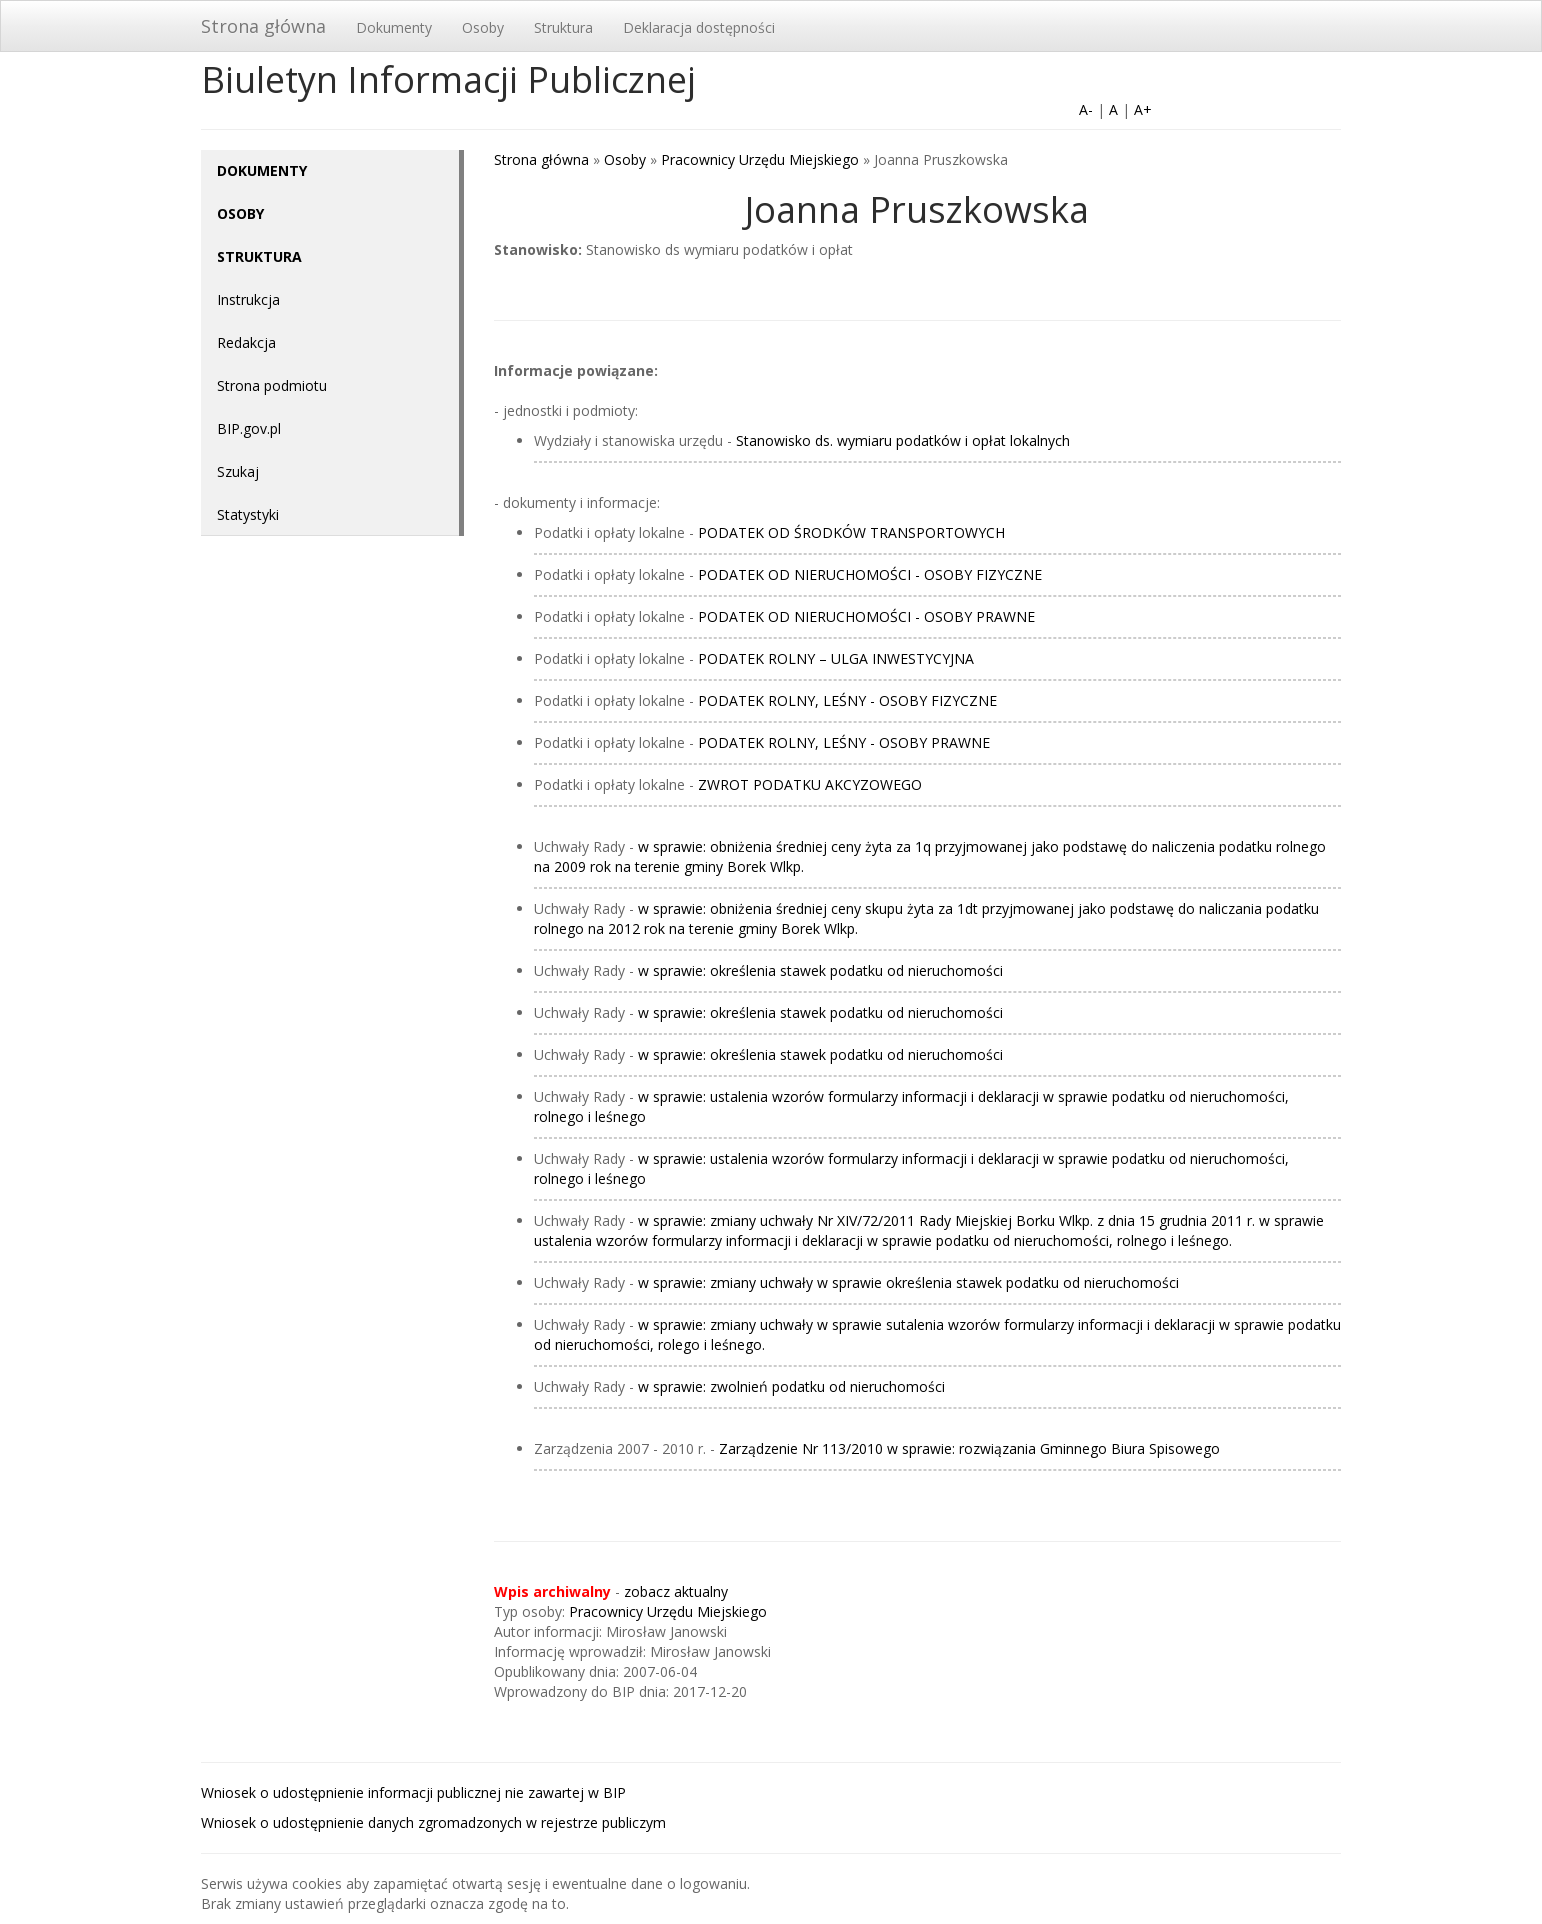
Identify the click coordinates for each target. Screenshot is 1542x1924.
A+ (1143, 109)
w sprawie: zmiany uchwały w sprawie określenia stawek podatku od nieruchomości (908, 1282)
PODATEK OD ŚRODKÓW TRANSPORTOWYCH (851, 532)
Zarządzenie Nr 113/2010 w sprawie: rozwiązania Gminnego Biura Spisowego (969, 1448)
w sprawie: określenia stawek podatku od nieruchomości (820, 970)
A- (1086, 109)
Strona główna (263, 26)
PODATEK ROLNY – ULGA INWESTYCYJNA (836, 658)
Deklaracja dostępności (699, 27)
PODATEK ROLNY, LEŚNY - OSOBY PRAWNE (844, 742)
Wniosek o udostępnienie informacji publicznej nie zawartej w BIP (413, 1792)
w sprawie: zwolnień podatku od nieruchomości (791, 1386)
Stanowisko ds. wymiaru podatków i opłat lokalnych (903, 440)
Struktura (563, 27)
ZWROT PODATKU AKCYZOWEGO (810, 784)
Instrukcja (248, 299)
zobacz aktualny (676, 1591)
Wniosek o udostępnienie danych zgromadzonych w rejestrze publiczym (433, 1822)
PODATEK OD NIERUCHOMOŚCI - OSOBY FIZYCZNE (870, 574)
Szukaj (238, 471)
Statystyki (248, 514)
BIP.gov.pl (249, 428)
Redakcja (246, 342)
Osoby (483, 27)
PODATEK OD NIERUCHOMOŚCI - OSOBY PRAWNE (866, 616)
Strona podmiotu (272, 385)
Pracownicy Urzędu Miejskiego (760, 159)
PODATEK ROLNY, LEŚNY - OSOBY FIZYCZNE (847, 700)
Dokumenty (394, 27)
